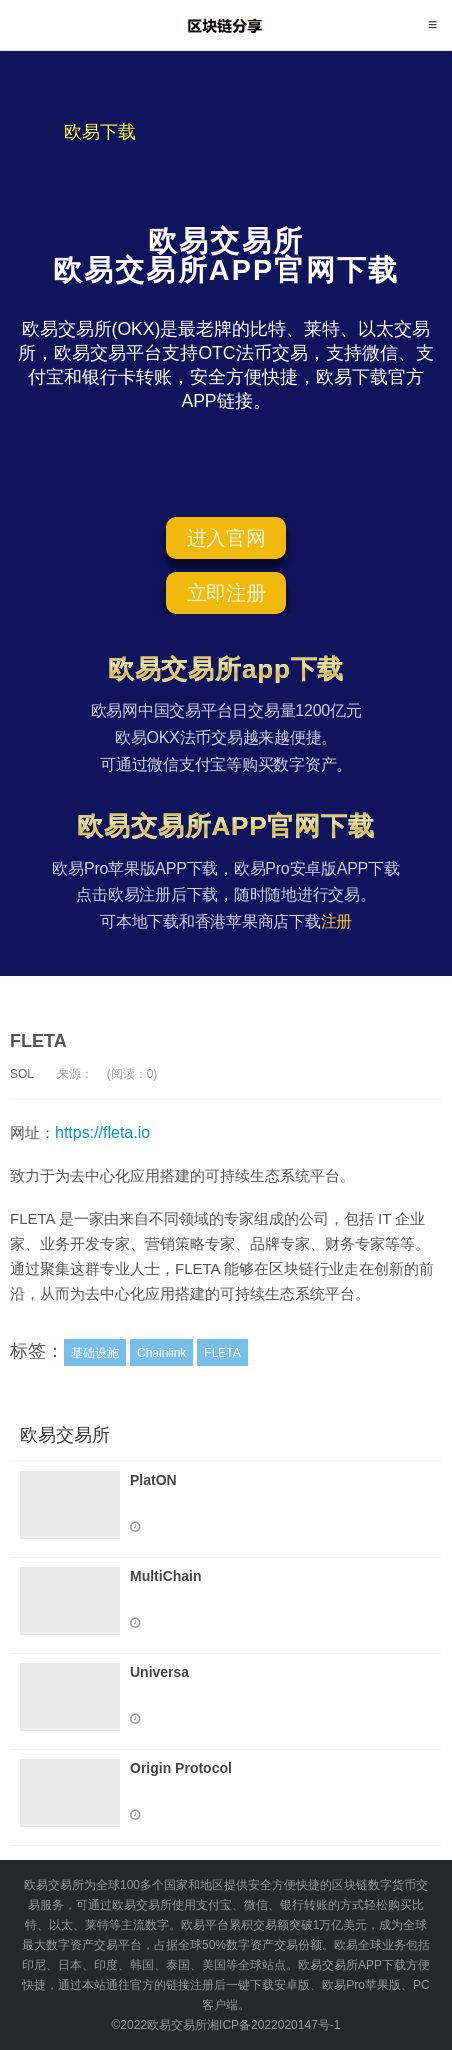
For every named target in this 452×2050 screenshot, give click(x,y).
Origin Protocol (181, 1768)
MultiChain (166, 1576)
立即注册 (226, 593)
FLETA (38, 1041)
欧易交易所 (226, 25)
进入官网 (226, 538)
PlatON (153, 1480)
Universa (159, 1672)
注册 (337, 921)
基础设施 (95, 1353)
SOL (22, 1074)
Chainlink (161, 1353)
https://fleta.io (102, 1132)
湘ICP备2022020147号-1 (273, 2025)
